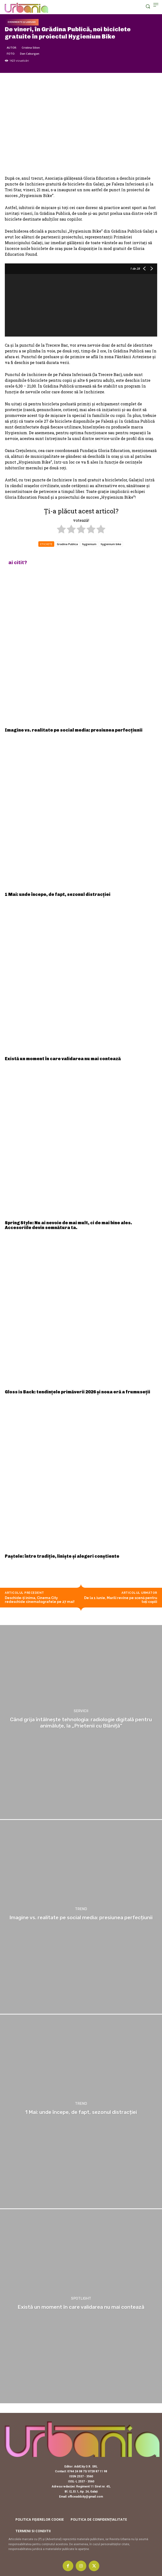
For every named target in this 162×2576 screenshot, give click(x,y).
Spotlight (81, 2298)
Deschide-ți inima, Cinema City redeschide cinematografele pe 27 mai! (39, 1600)
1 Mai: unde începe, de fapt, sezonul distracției (57, 894)
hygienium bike (111, 544)
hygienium (89, 544)
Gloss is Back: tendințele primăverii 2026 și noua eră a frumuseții (77, 1392)
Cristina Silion (31, 47)
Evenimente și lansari (22, 22)
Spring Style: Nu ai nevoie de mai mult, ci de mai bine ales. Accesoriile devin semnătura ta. (68, 1225)
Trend (81, 1909)
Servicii (81, 1711)
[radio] (61, 530)
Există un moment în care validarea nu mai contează (63, 1058)
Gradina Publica (67, 544)
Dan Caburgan (29, 53)
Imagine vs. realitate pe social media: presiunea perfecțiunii (73, 730)
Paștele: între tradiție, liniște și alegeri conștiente (62, 1556)
